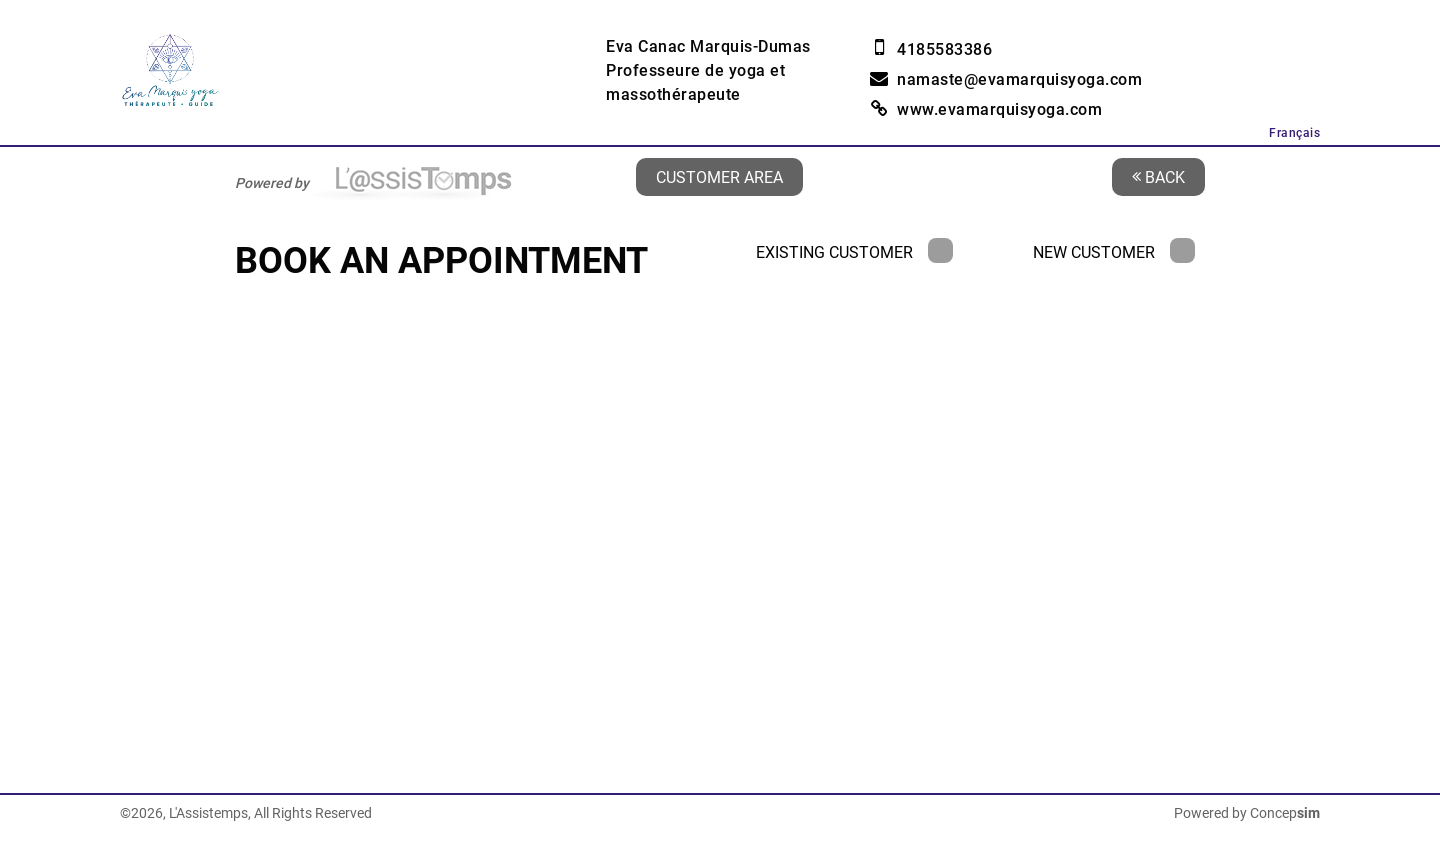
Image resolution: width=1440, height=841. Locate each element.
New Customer (1114, 252)
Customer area (719, 176)
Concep (1285, 813)
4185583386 (944, 49)
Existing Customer (854, 252)
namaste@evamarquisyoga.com (1019, 79)
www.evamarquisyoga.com (999, 109)
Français (1294, 133)
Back (1158, 176)
